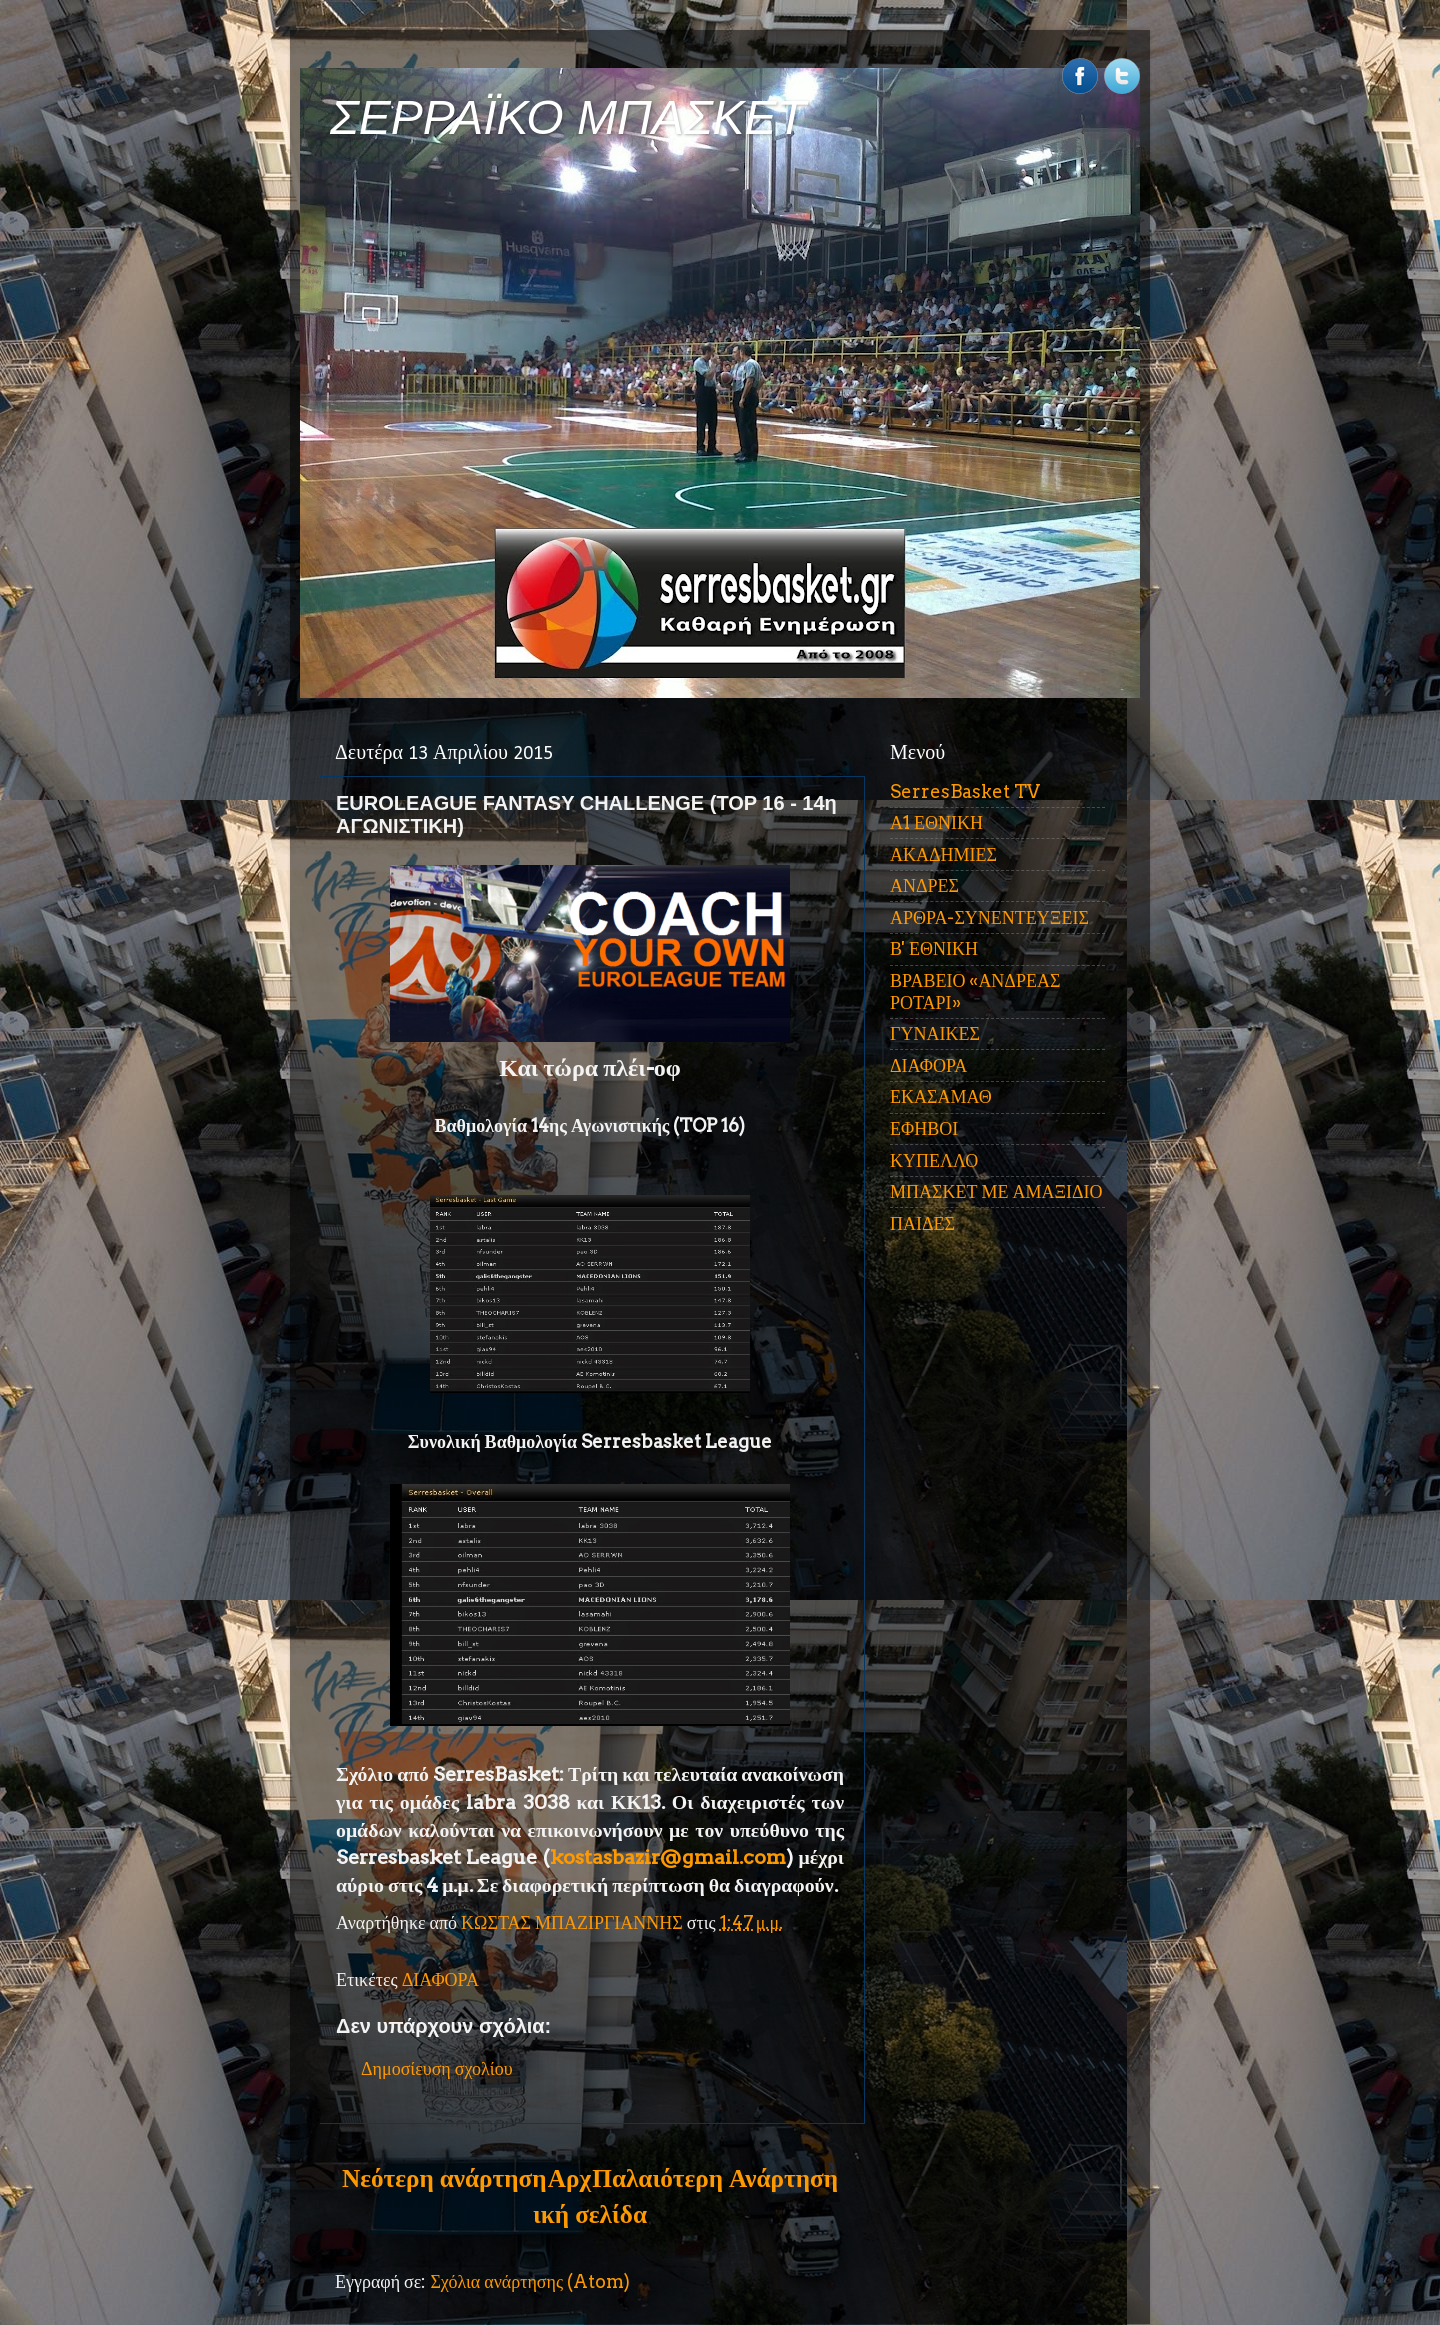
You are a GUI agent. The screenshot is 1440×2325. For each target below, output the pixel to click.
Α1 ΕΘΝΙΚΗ (936, 822)
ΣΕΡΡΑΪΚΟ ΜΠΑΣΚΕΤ (568, 117)
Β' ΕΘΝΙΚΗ (934, 948)
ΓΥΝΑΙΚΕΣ (935, 1033)
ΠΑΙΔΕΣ (922, 1223)
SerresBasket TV (965, 791)
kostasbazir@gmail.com (668, 1857)
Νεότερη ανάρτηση (444, 2178)
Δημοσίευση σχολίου (437, 2068)
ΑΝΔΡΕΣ (924, 885)
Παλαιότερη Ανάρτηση (715, 2178)
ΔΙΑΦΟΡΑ (440, 1979)
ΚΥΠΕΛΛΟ (934, 1160)
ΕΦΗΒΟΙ (924, 1128)
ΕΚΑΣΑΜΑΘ (941, 1096)
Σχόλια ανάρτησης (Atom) (530, 2281)
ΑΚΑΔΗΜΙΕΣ (943, 854)
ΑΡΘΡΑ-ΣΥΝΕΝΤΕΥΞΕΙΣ (989, 917)
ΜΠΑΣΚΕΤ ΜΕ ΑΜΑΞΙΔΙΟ (996, 1191)
